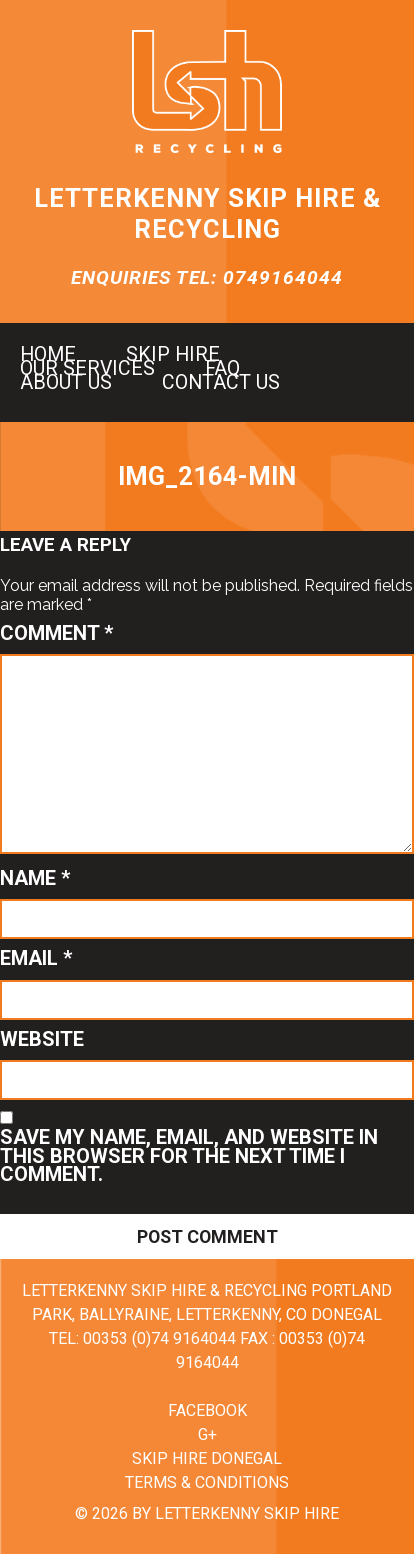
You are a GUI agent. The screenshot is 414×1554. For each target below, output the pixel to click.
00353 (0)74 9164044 (159, 1338)
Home (48, 355)
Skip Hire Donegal (207, 1458)
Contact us (221, 383)
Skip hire (173, 355)
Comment (56, 633)
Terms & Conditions (207, 1482)
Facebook (207, 1410)
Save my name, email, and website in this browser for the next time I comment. (189, 1155)
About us (66, 383)
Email (36, 958)
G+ (207, 1434)
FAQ (222, 369)
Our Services (87, 369)
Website (42, 1039)
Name (35, 878)
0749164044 (283, 277)
